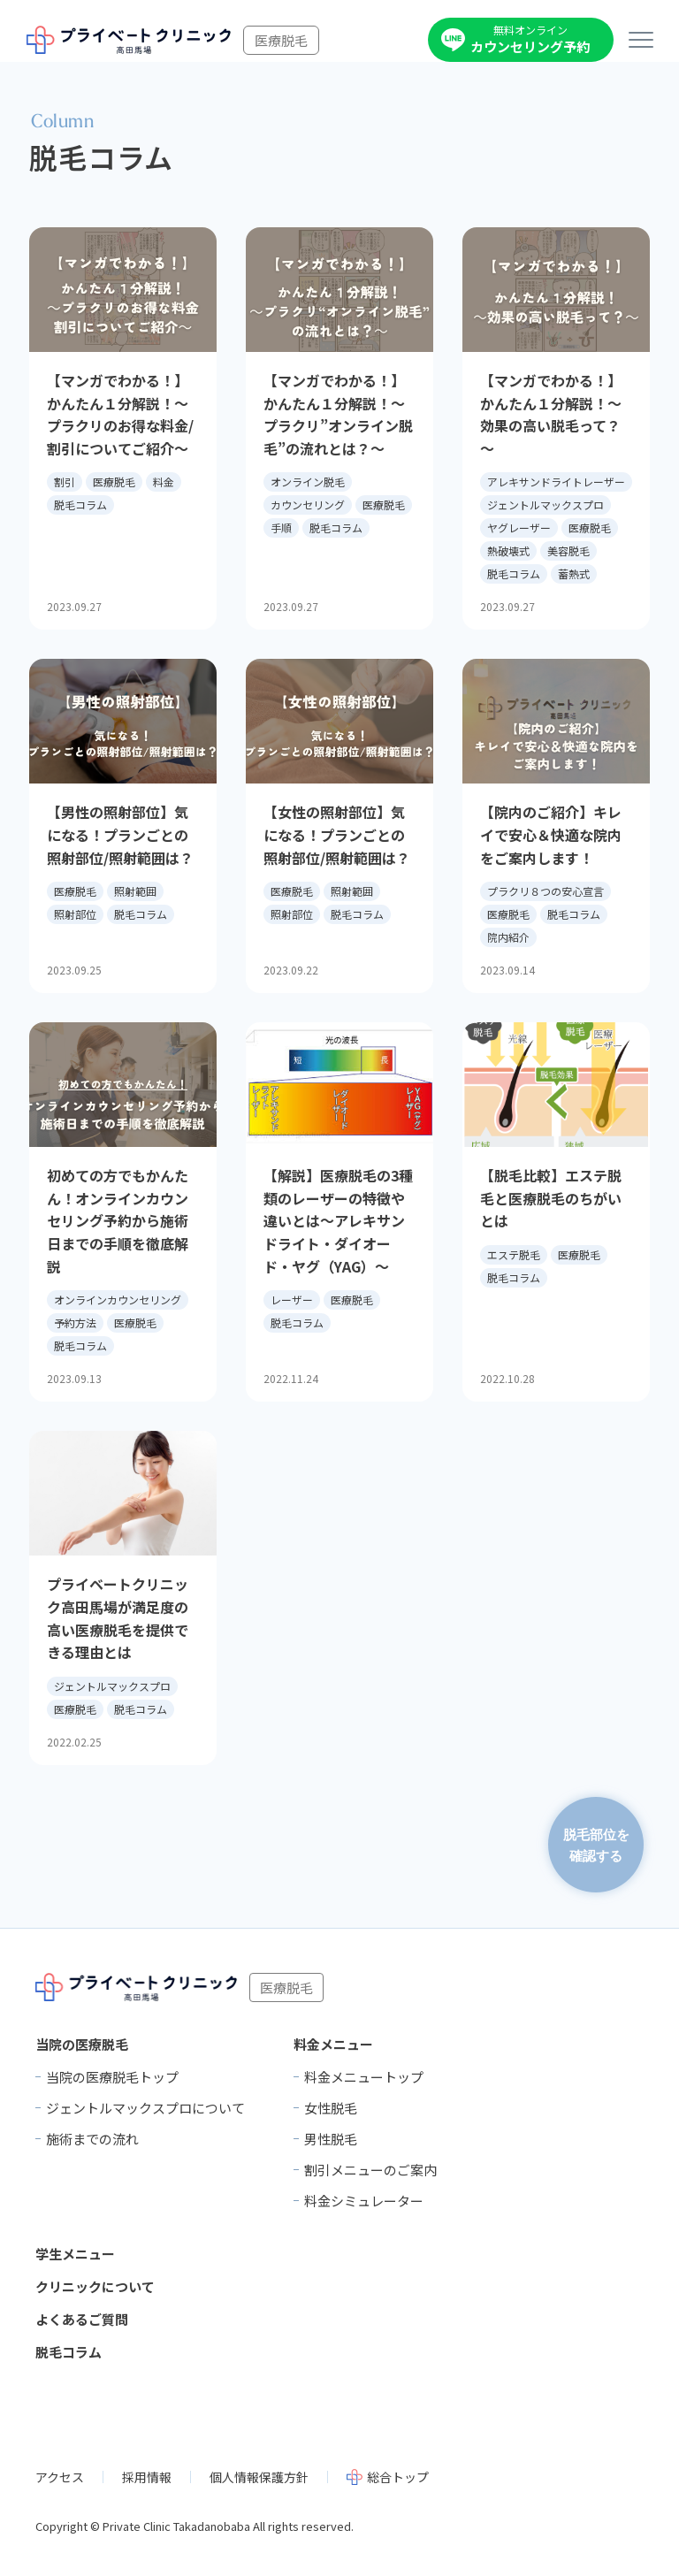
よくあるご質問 (81, 2319)
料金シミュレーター (363, 2200)
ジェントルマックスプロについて (145, 2107)
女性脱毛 (330, 2107)
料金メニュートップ (363, 2077)
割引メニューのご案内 (370, 2169)
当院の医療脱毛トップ (112, 2077)
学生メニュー (75, 2253)
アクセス (59, 2477)
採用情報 (147, 2477)
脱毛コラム (68, 2351)
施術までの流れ (92, 2138)
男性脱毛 (330, 2138)
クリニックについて (95, 2286)
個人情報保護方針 (259, 2477)
